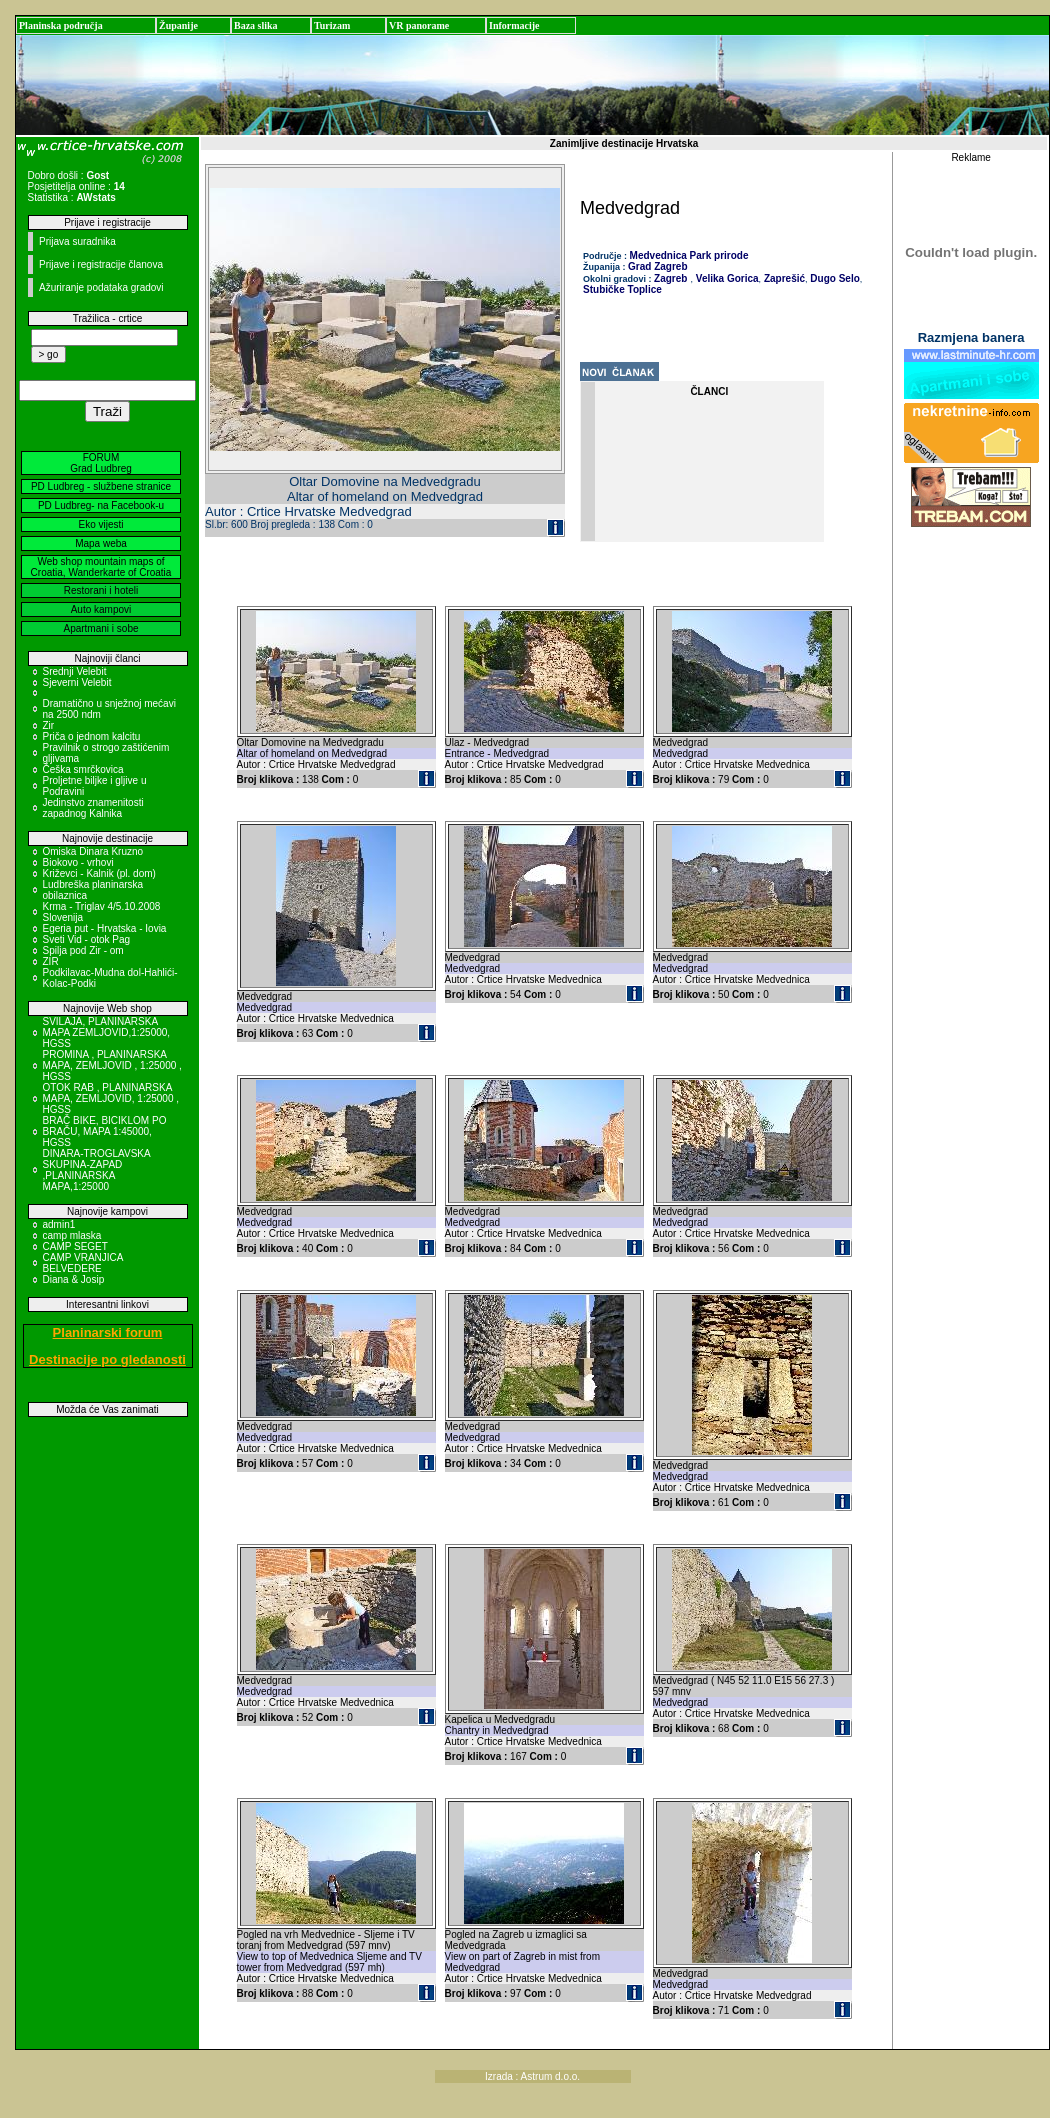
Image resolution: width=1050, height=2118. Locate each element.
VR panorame (419, 25)
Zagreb (670, 278)
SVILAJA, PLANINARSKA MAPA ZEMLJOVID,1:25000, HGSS (107, 1032)
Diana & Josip (74, 1279)
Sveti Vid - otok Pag (87, 939)
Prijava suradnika (77, 241)
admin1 (59, 1224)
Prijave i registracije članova (101, 264)
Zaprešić (783, 278)
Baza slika (256, 25)
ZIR (51, 961)
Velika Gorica (726, 278)
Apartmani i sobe (100, 628)
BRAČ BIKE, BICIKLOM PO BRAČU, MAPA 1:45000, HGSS (105, 1131)
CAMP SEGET (75, 1246)
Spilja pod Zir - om (83, 950)
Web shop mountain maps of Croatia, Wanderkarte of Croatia (101, 567)
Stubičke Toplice (622, 289)
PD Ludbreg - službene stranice (101, 486)
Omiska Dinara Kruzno (93, 851)
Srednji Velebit (75, 671)
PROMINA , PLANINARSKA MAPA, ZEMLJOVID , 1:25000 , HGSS (112, 1065)
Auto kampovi (101, 609)
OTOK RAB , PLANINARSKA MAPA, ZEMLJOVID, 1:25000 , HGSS (111, 1098)
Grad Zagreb (657, 266)
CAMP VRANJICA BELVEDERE (83, 1263)
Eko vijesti (100, 524)
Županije (178, 25)
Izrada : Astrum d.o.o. (532, 2076)
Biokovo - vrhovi (78, 862)
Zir (49, 725)
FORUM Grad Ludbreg (101, 463)
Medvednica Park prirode (689, 255)
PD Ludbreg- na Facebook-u (101, 505)
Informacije (514, 25)
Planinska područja (61, 25)
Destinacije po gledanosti (107, 1359)
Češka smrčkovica (83, 769)
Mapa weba (101, 543)
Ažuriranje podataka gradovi (101, 287)
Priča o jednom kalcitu (92, 736)
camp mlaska (72, 1235)
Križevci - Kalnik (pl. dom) (99, 873)
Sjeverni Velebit (77, 682)
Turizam (332, 25)
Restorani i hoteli (101, 590)
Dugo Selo (834, 278)
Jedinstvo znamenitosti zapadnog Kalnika (93, 808)
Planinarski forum (108, 1332)
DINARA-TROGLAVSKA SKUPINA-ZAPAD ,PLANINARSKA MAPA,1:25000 (97, 1170)
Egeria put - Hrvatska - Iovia (105, 928)
